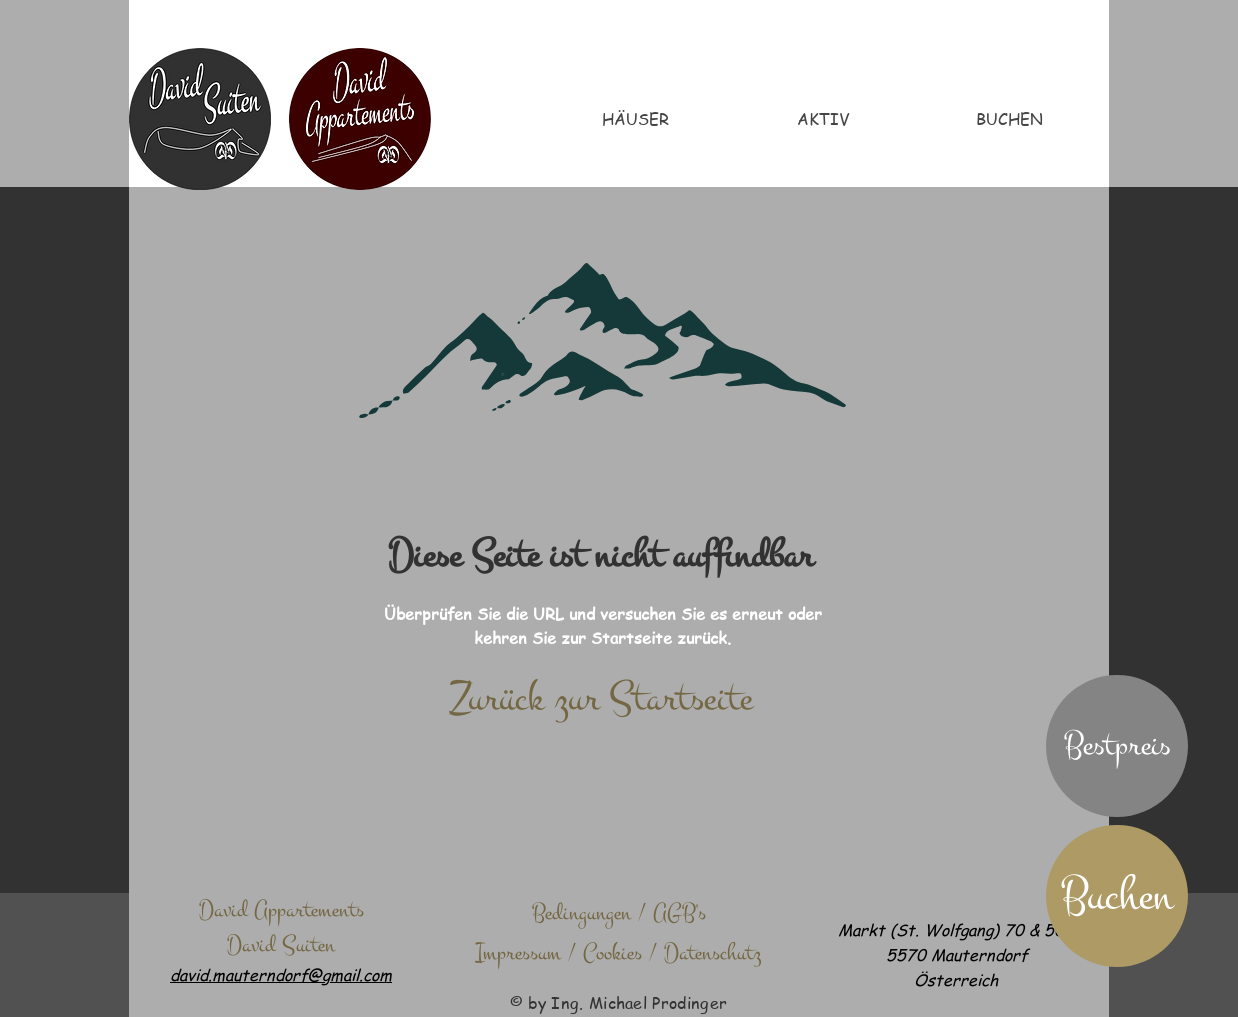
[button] (1117, 746)
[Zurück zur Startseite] (600, 699)
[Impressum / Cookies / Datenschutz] (618, 953)
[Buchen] (1117, 896)
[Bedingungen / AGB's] (618, 913)
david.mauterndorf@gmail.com (281, 975)
